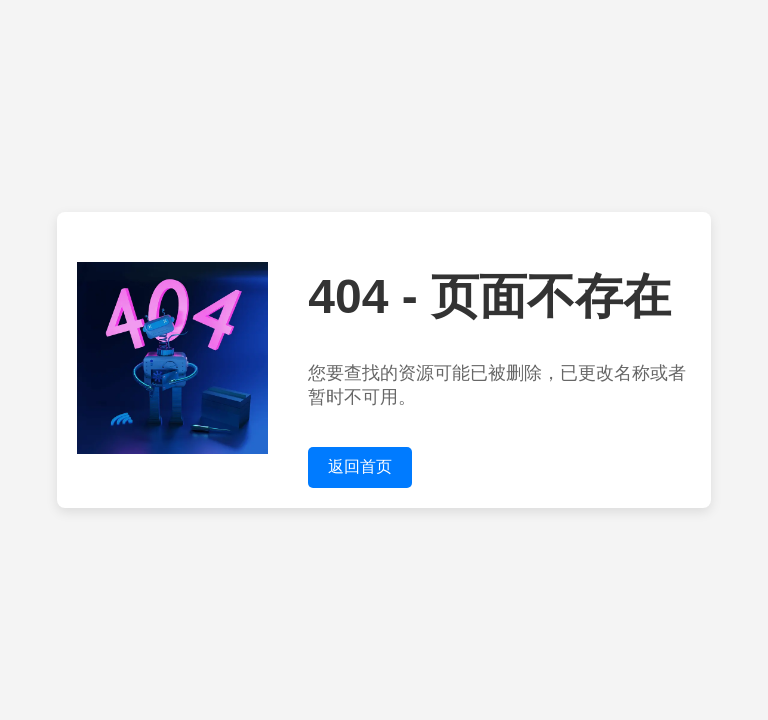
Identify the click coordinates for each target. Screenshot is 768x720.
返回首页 (360, 466)
